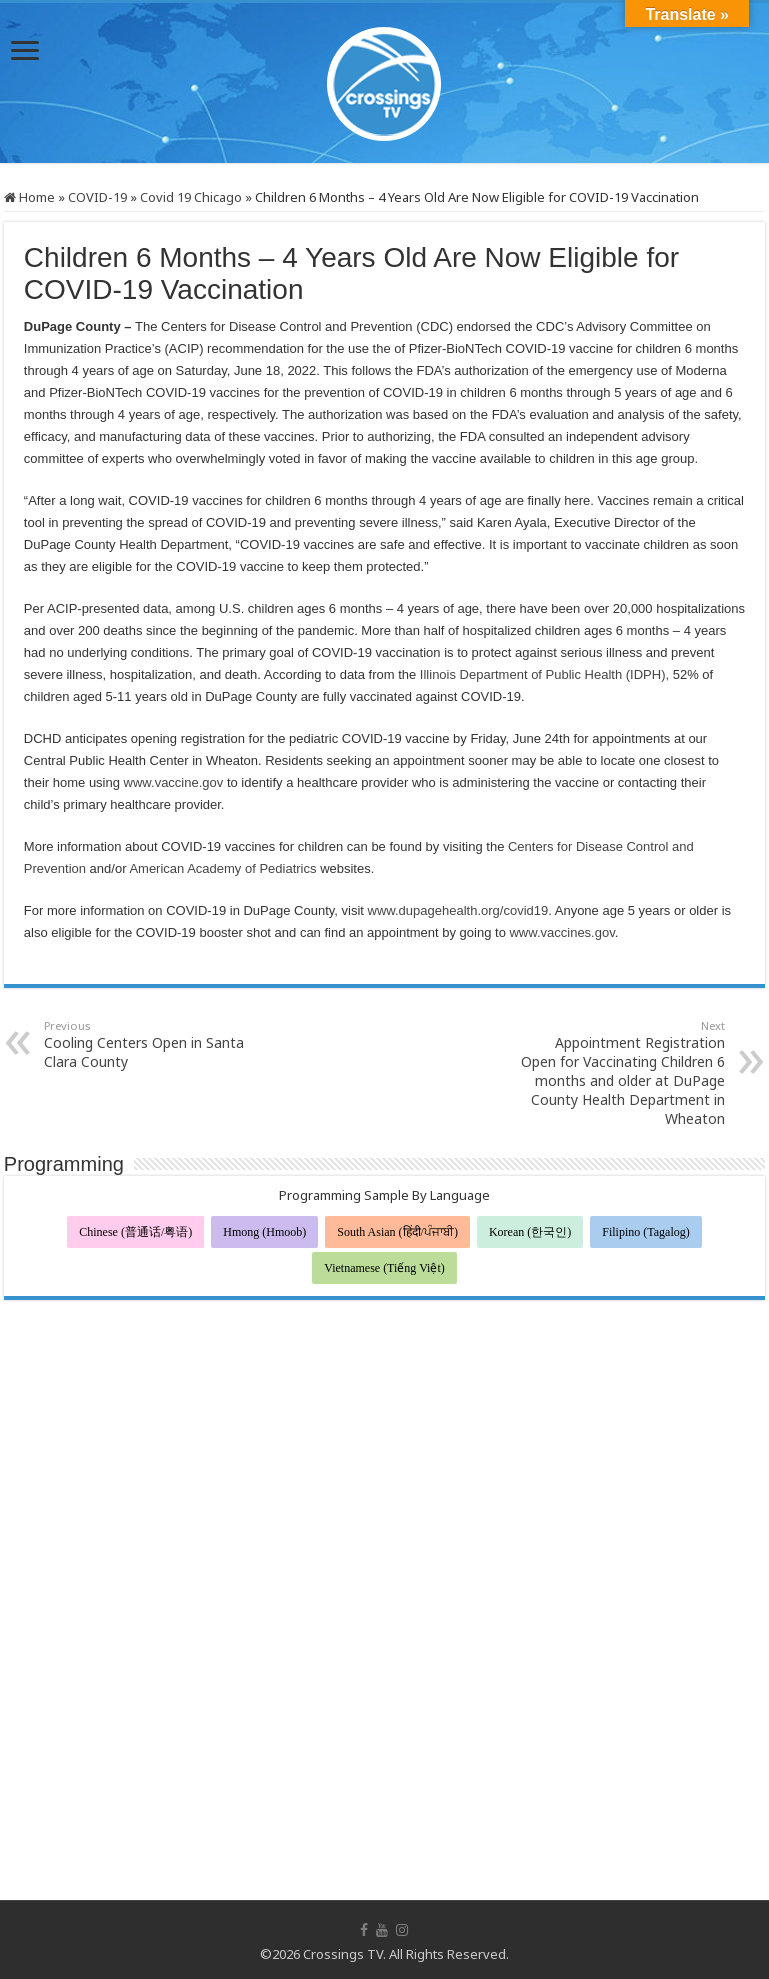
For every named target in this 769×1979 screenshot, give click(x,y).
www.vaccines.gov (561, 932)
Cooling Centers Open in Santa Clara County (146, 1044)
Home (29, 197)
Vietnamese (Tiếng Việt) (384, 1268)
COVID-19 (97, 197)
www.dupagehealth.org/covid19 (458, 910)
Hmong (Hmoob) (264, 1232)
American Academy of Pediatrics (224, 868)
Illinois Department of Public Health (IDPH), (544, 674)
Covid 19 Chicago (191, 197)
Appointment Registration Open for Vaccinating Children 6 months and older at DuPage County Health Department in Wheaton (622, 1073)
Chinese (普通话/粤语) (135, 1232)
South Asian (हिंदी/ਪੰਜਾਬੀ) (397, 1232)
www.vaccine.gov (174, 782)
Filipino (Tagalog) (645, 1232)
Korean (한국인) (530, 1232)
